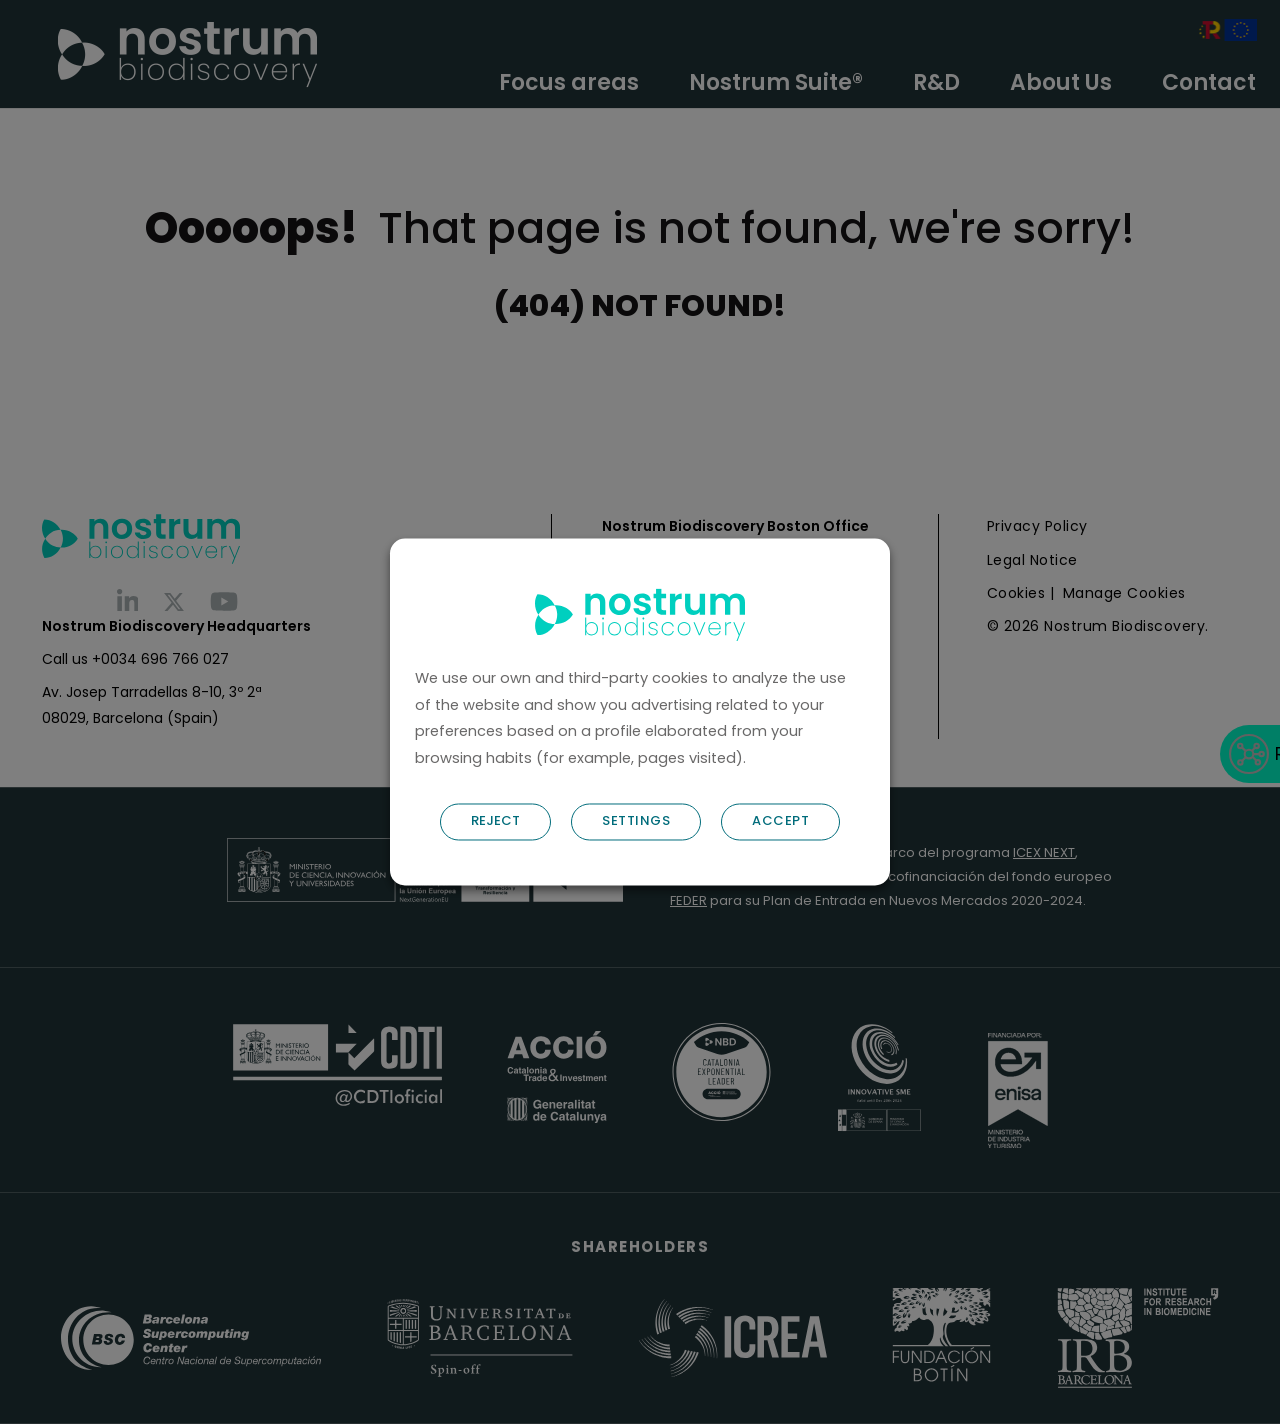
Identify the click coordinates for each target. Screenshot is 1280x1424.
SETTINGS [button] (636, 821)
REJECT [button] (495, 821)
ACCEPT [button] (780, 821)
